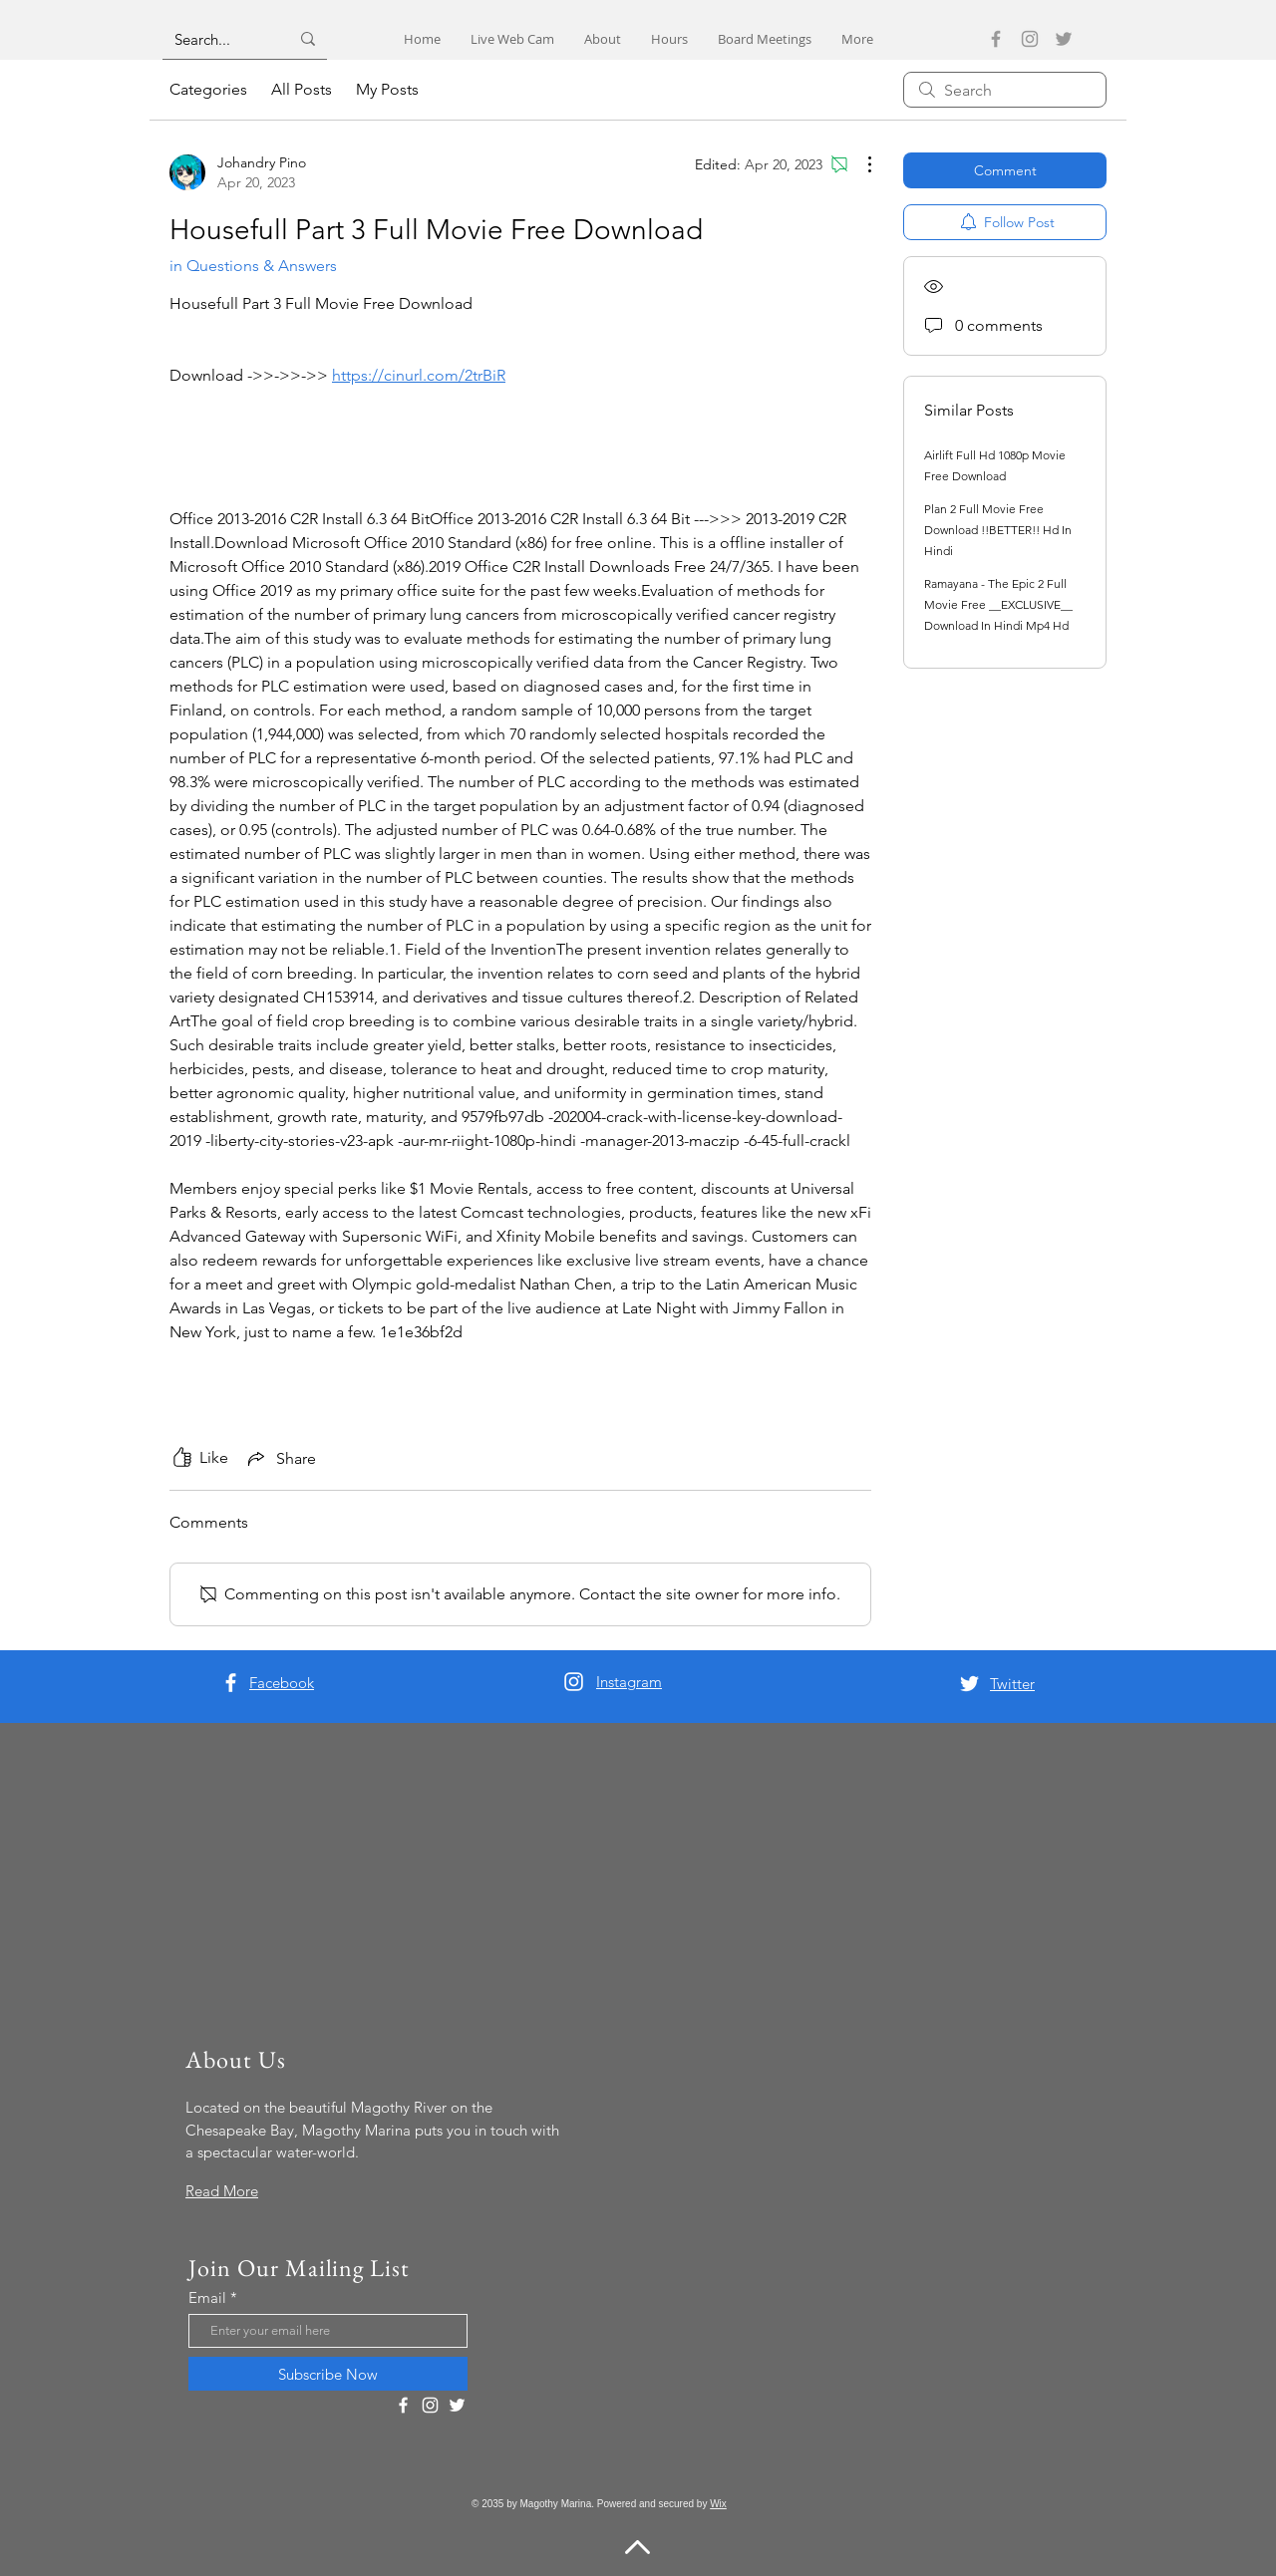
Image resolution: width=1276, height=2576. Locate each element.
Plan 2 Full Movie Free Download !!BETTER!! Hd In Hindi (998, 529)
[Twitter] (1064, 39)
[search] (1005, 90)
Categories (208, 89)
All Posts (301, 89)
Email (207, 2297)
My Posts (387, 89)
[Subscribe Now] (328, 2374)
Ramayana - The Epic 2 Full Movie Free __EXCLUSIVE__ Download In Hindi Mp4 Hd (998, 604)
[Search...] (216, 39)
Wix (718, 2503)
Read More (221, 2190)
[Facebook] (996, 39)
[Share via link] (280, 1458)
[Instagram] (1030, 39)
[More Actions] (859, 164)
